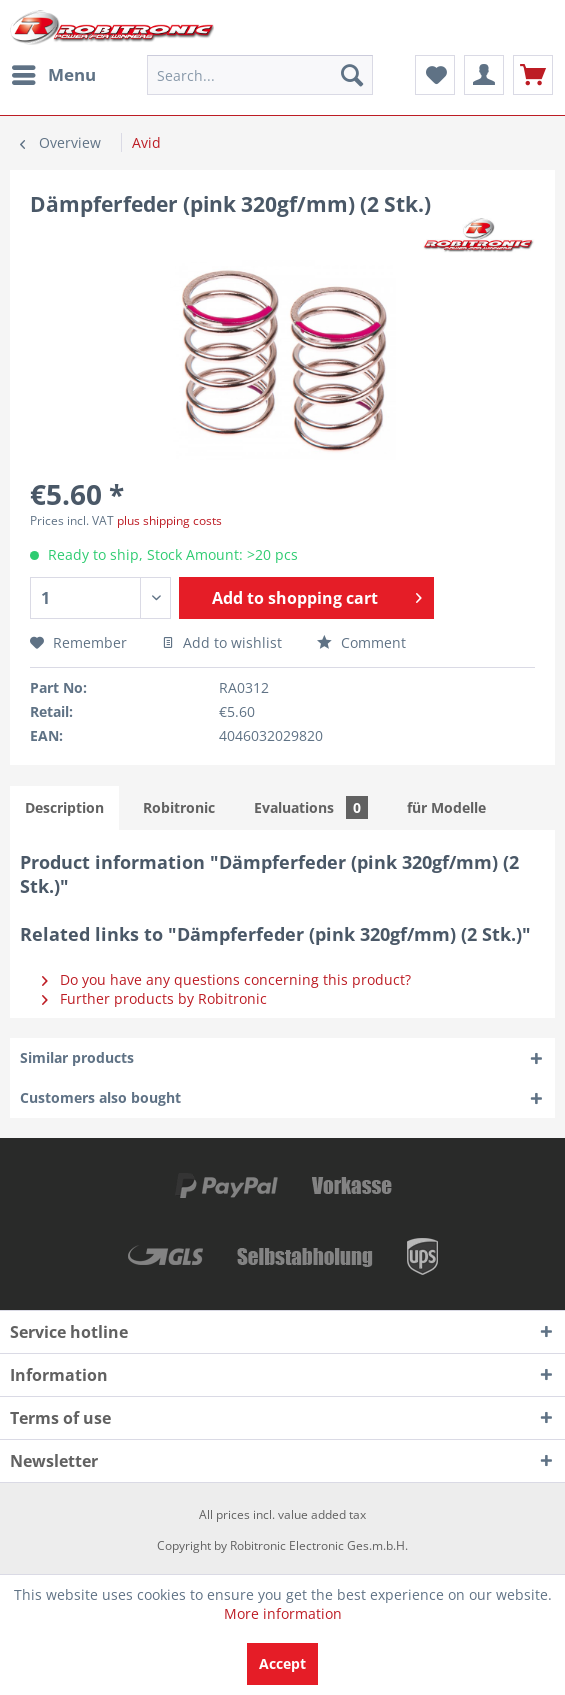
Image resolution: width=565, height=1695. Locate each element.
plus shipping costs (169, 520)
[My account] (484, 75)
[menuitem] (53, 75)
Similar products (77, 1057)
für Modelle (446, 807)
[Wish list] (435, 75)
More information (283, 1613)
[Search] (352, 75)
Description (64, 807)
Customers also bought (100, 1097)
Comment (361, 642)
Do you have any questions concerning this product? (226, 979)
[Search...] (260, 75)
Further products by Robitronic (154, 998)
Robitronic (179, 807)
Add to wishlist (222, 642)
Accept (282, 1663)
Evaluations (311, 807)
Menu (54, 72)
